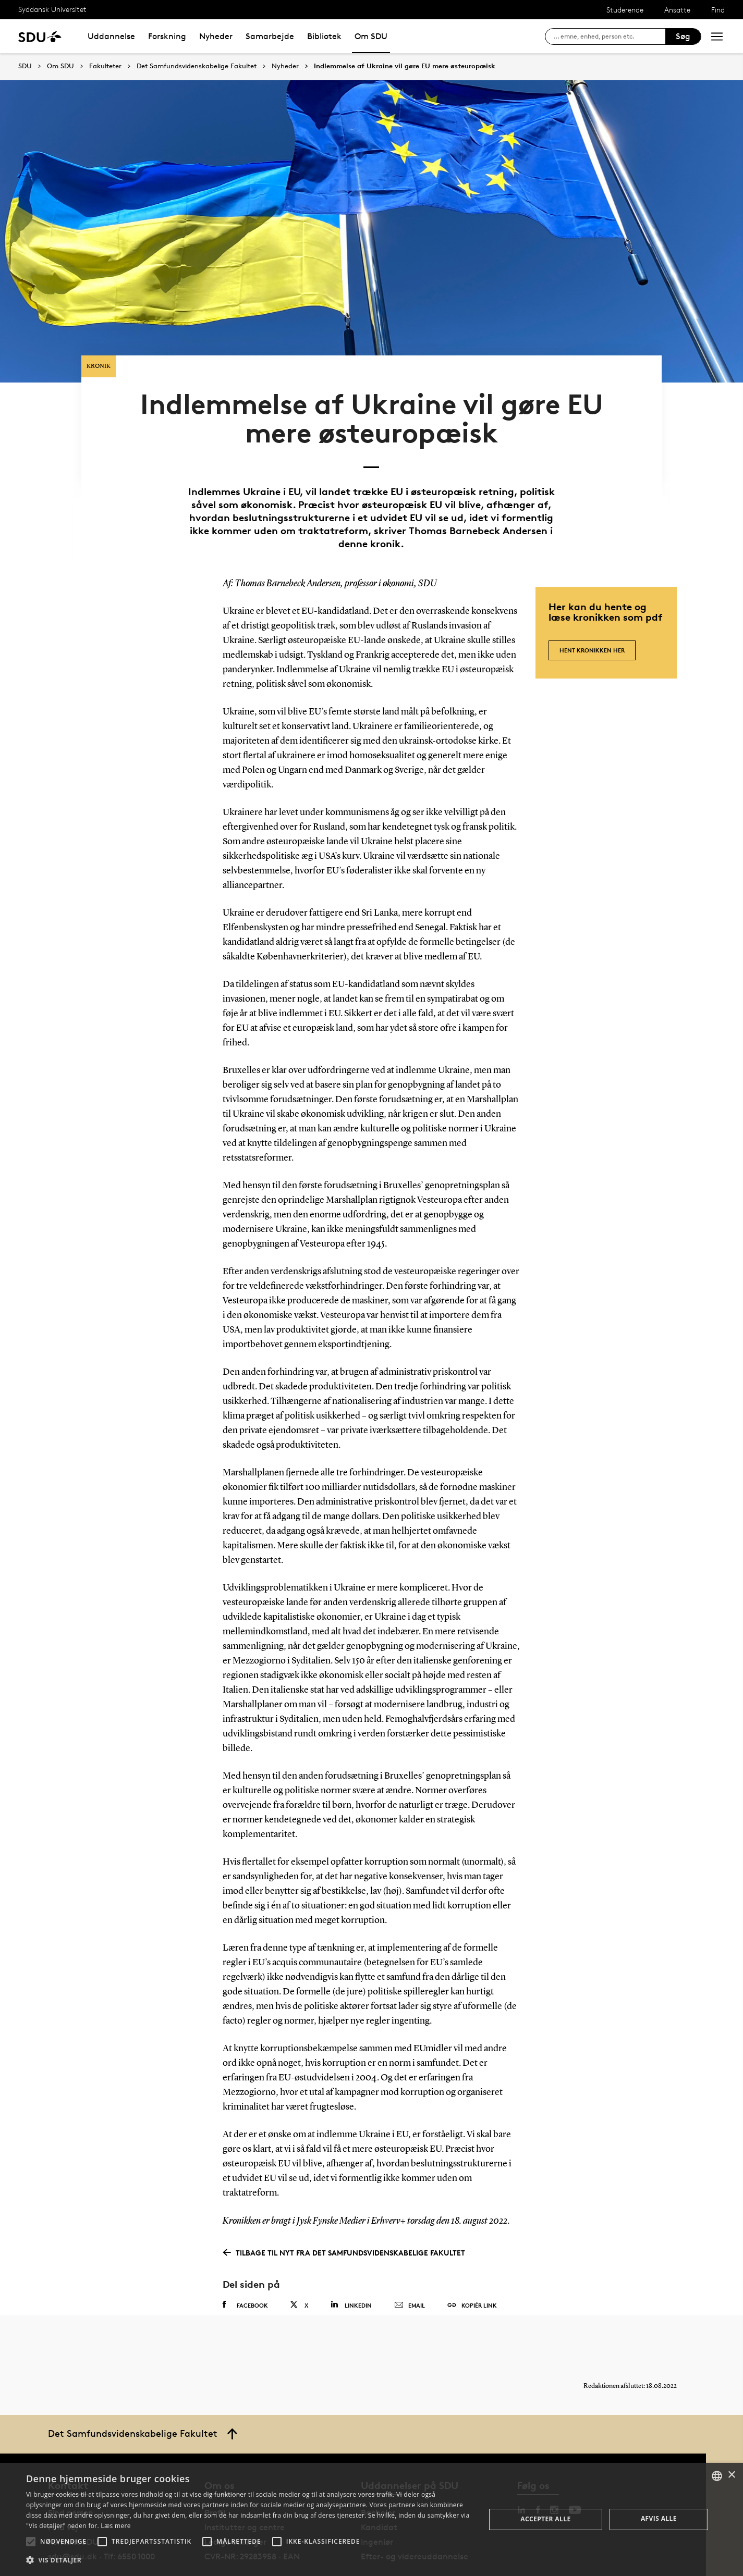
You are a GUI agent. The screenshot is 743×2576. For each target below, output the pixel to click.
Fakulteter (105, 66)
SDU (25, 66)
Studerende (624, 9)
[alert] (371, 2519)
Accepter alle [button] (545, 2519)
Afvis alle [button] (659, 2518)
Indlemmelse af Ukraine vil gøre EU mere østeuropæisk (404, 66)
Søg (683, 36)
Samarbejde (270, 36)
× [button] (731, 2475)
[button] (30, 2541)
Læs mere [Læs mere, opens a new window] (115, 2525)
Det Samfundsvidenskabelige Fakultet (197, 66)
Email (409, 2270)
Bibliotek (324, 36)
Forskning (167, 36)
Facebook (245, 2269)
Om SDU (371, 36)
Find (718, 9)
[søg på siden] (609, 36)
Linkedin (351, 2269)
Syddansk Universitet (52, 9)
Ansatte (677, 9)
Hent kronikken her (592, 610)
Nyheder (216, 36)
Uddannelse (111, 36)
